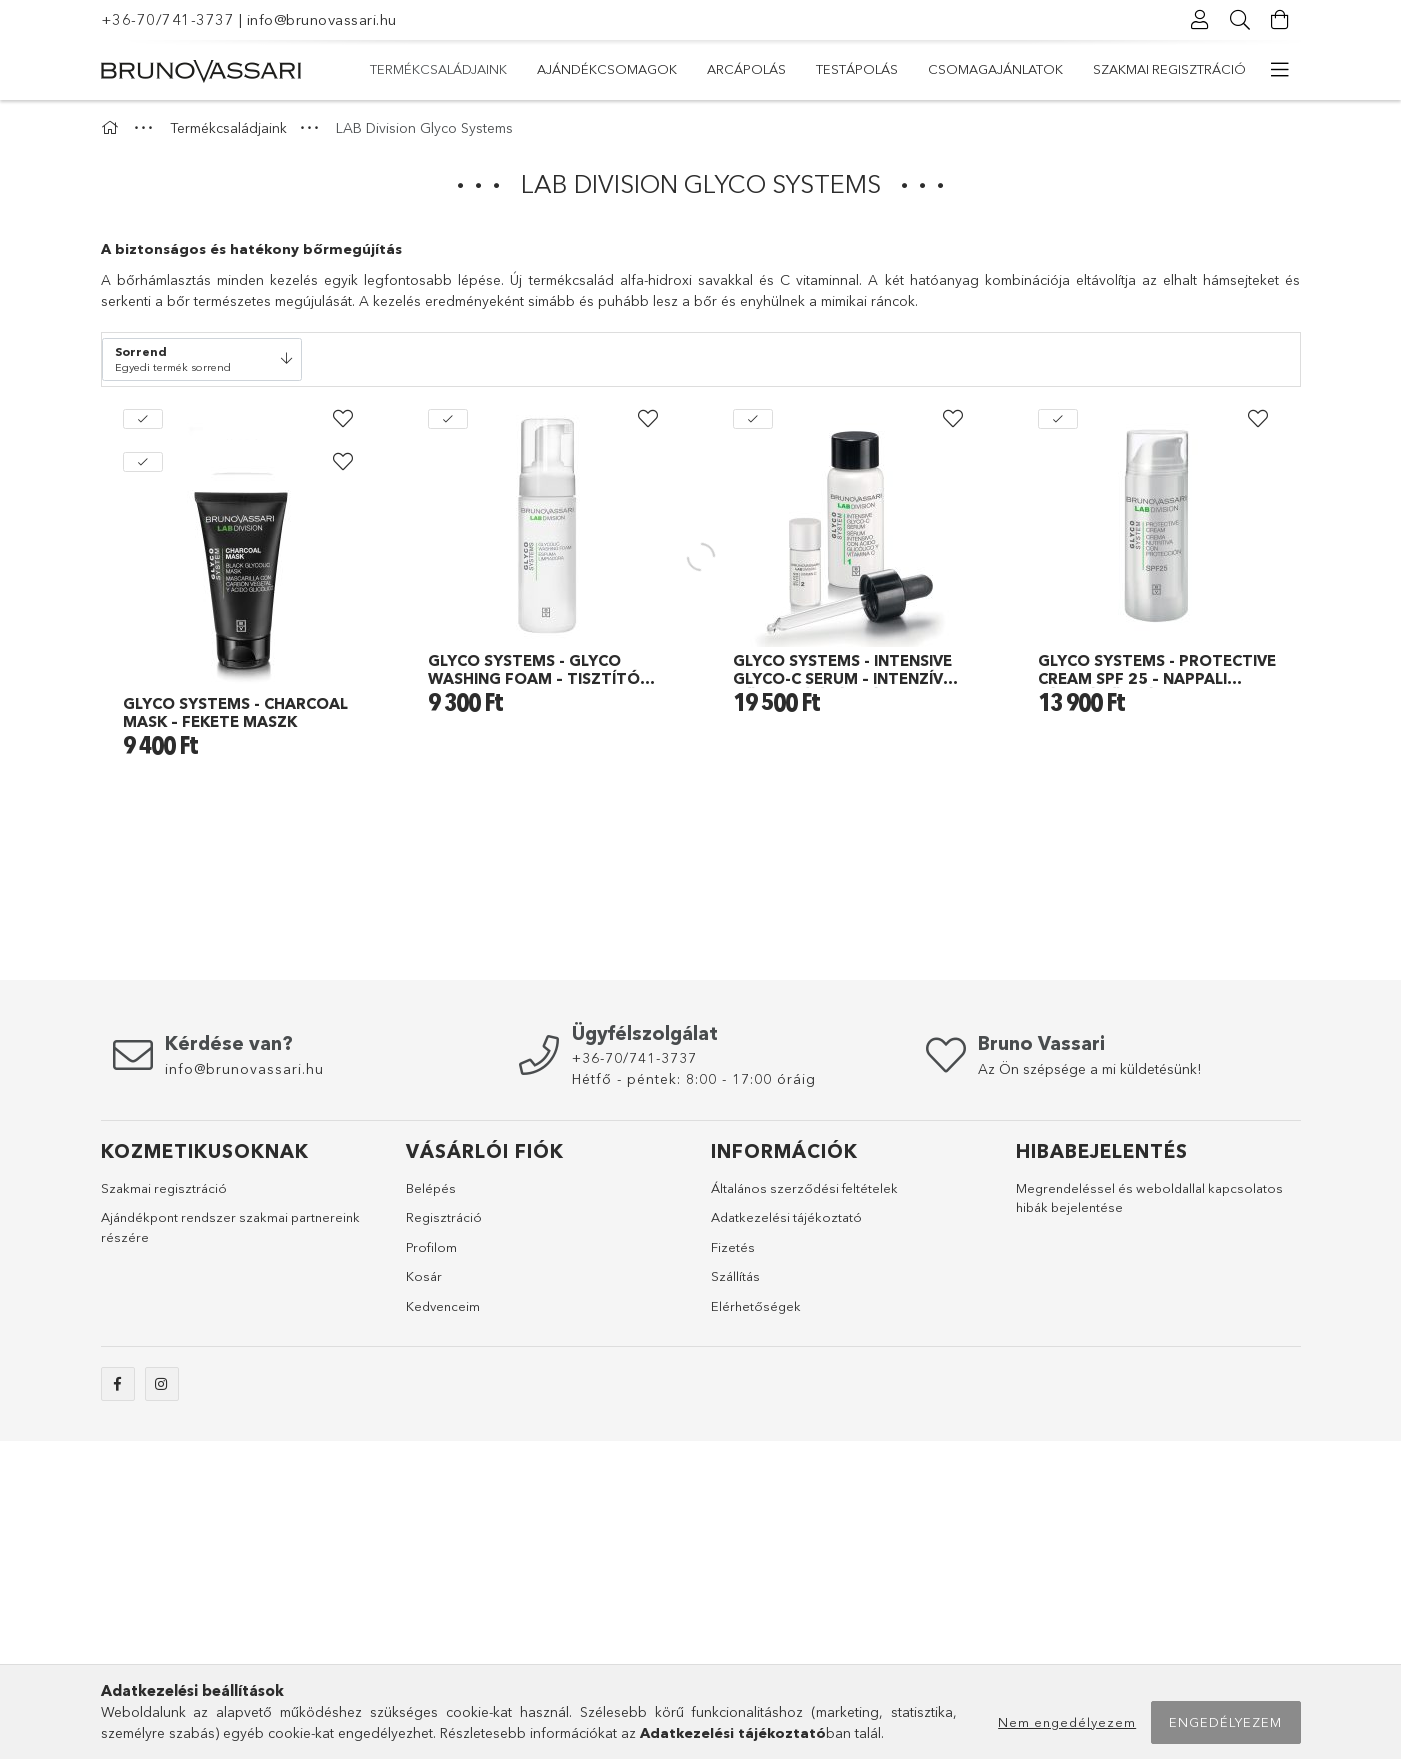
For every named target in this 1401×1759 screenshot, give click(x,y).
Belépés (431, 1506)
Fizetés (733, 1565)
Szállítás (735, 1594)
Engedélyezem (1225, 1722)
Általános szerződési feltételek (804, 1506)
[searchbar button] (1241, 20)
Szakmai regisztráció (1169, 69)
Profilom (431, 1565)
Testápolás (857, 69)
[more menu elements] (1281, 70)
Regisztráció (444, 1535)
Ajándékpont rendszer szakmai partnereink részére (230, 1545)
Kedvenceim (443, 1624)
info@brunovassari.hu (322, 19)
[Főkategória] (113, 128)
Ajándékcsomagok (607, 69)
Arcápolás (746, 69)
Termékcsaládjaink (438, 69)
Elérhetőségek (756, 1624)
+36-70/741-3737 (168, 19)
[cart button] (1281, 20)
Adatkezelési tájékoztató (786, 1535)
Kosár (424, 1594)
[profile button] (1201, 20)
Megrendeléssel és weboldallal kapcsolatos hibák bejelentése (1149, 1516)
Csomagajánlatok (995, 69)
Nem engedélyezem (1067, 1722)
